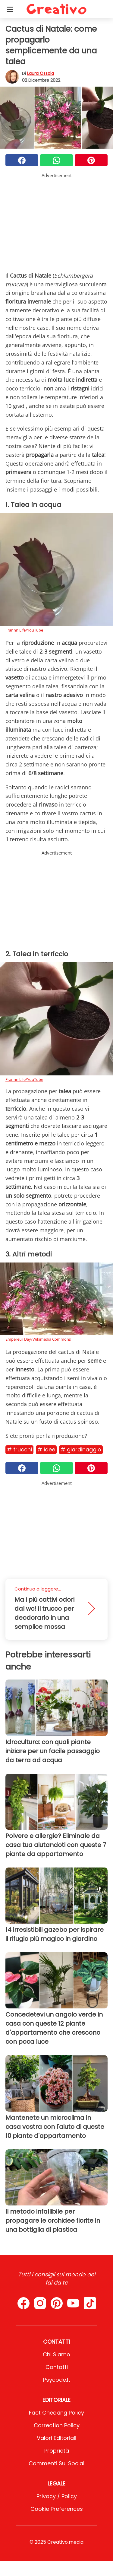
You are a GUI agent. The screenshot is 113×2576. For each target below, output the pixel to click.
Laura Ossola (40, 73)
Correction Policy (57, 2425)
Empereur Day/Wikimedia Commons (38, 1339)
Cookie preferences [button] (56, 2509)
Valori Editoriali (56, 2438)
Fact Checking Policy (56, 2412)
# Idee (46, 1449)
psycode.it (56, 2379)
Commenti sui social (56, 2463)
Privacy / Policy (56, 2496)
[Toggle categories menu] (10, 9)
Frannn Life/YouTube (24, 630)
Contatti (57, 2367)
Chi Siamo (56, 2354)
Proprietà (56, 2450)
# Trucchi (19, 1449)
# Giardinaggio (81, 1449)
